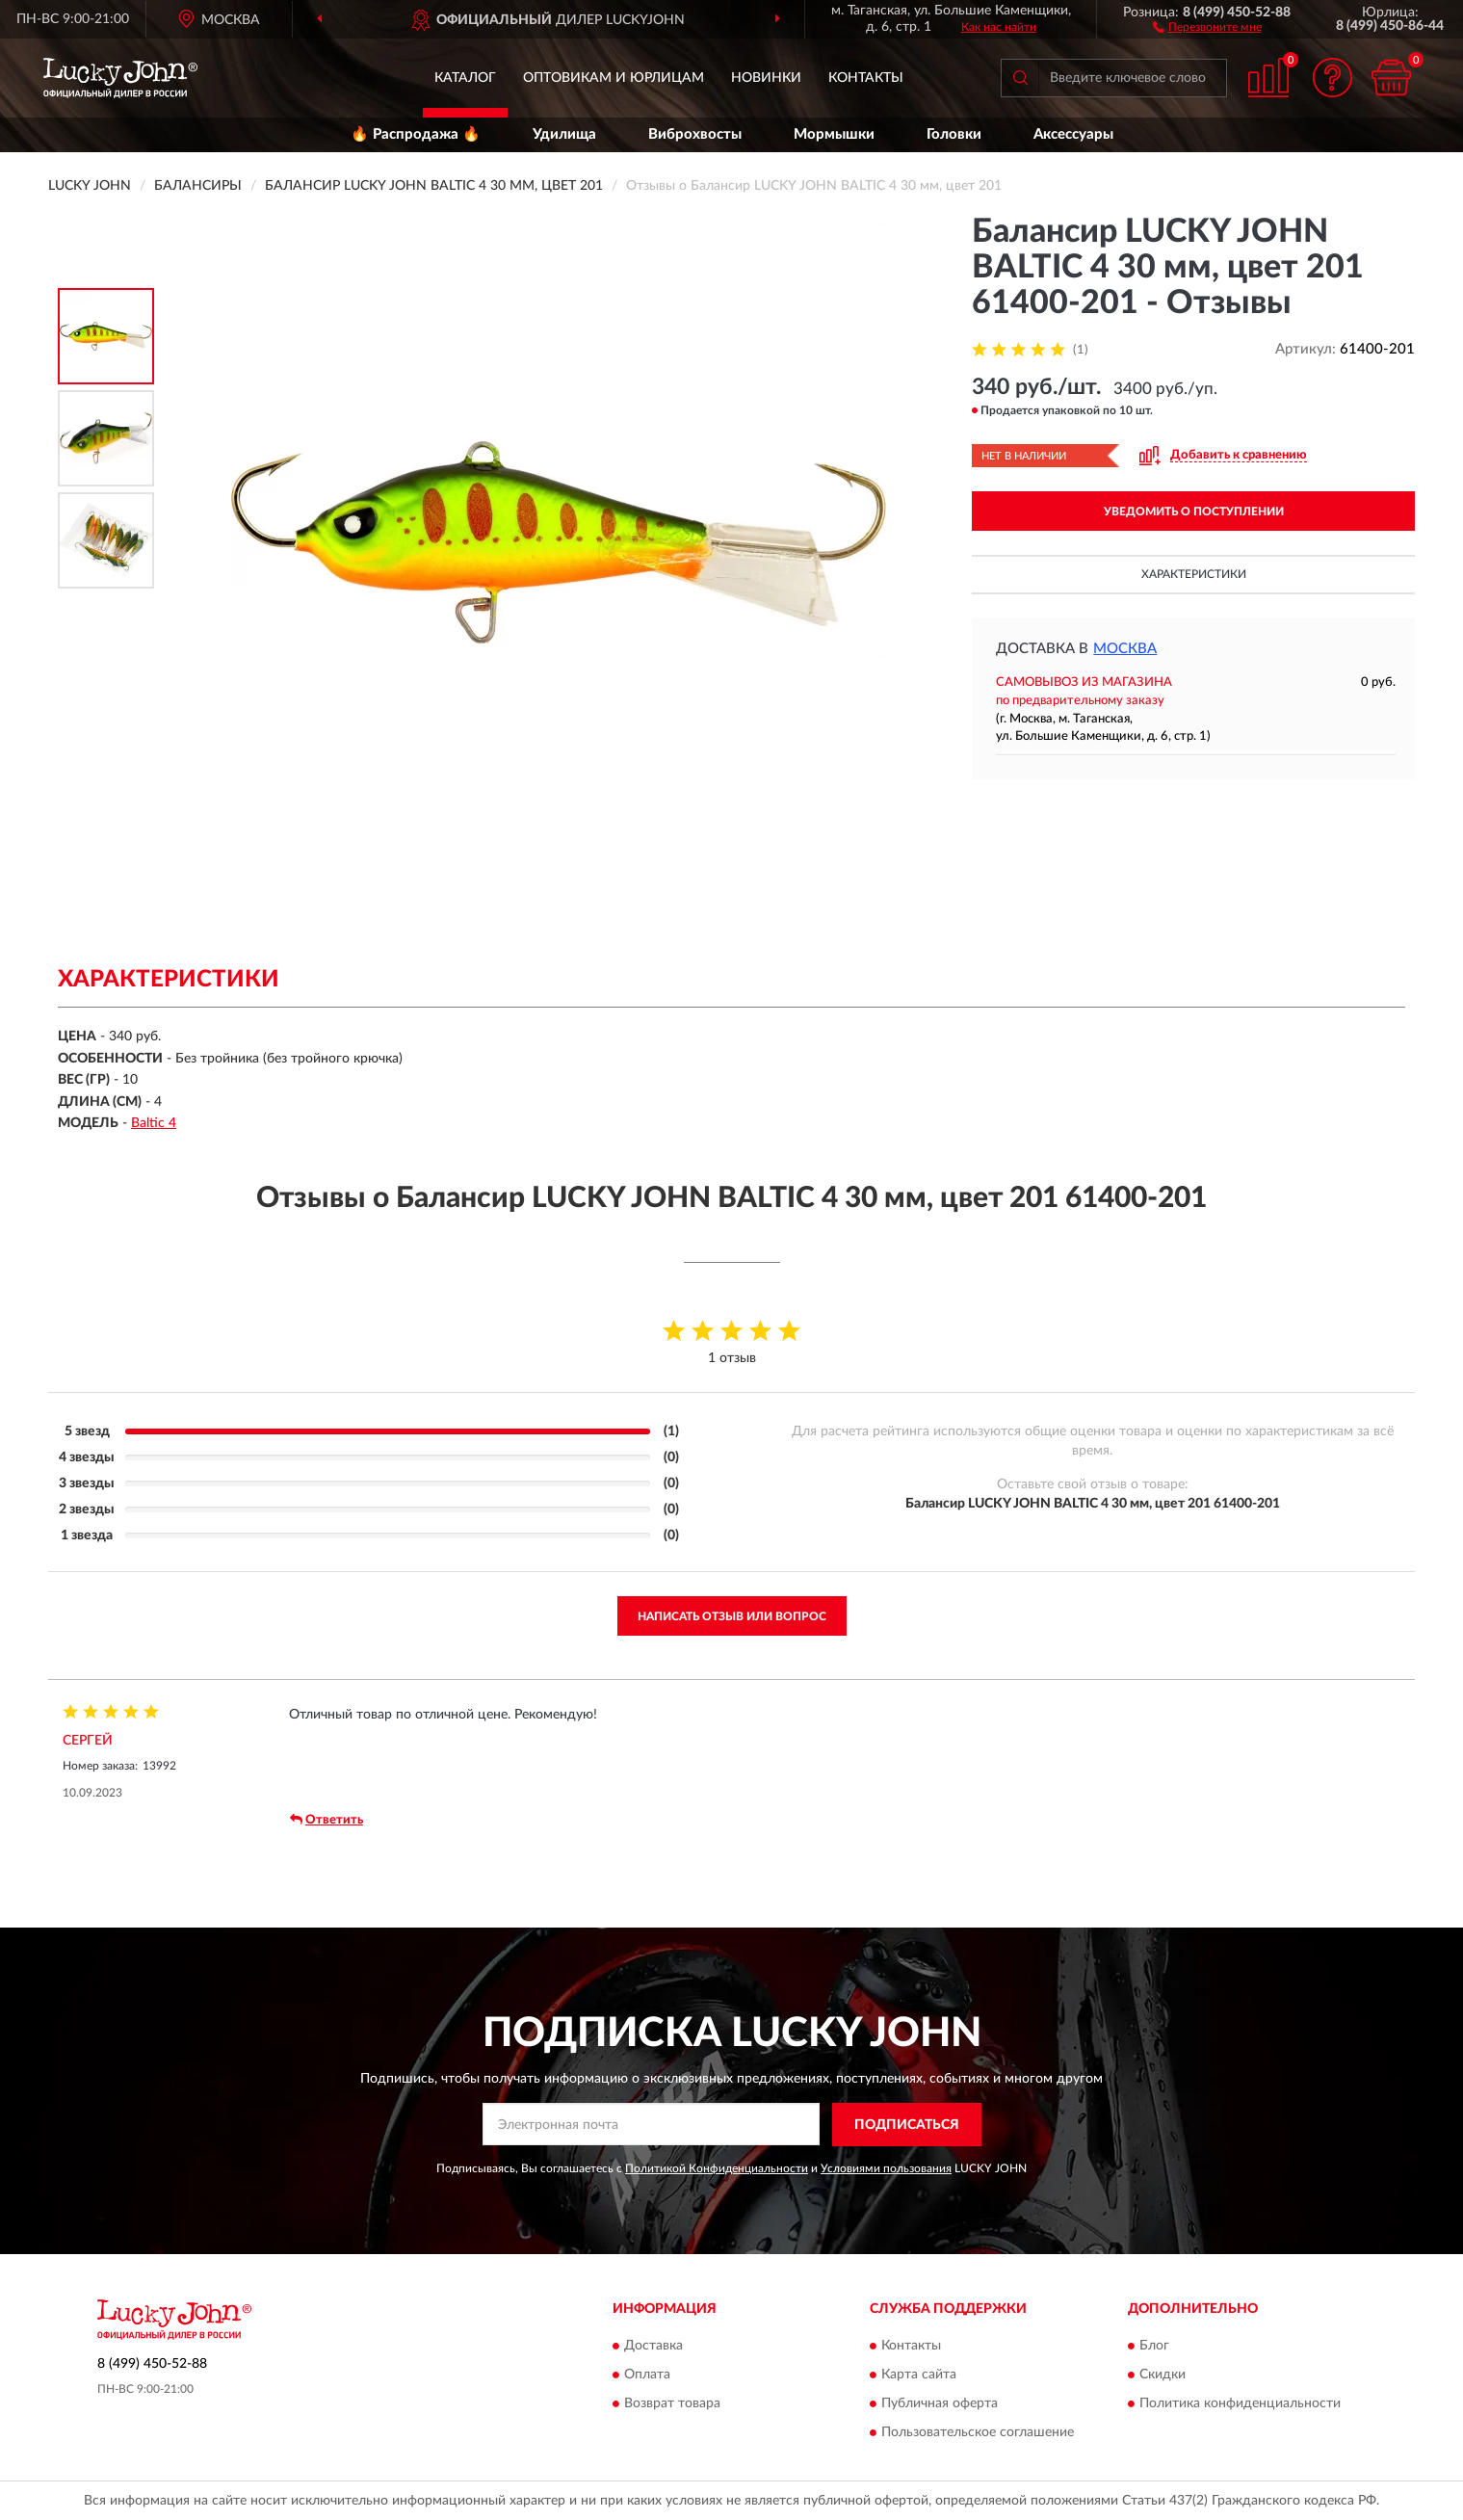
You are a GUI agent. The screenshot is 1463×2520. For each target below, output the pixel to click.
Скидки (1162, 2375)
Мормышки (834, 134)
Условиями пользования (886, 2168)
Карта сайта (918, 2375)
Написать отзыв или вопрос (732, 1616)
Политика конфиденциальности (1240, 2404)
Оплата (647, 2375)
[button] (1207, 26)
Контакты (865, 78)
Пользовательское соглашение (977, 2433)
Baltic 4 (153, 1123)
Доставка (653, 2346)
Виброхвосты (695, 134)
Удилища (564, 134)
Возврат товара (672, 2404)
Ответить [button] (326, 1819)
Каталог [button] (465, 78)
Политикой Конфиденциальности (716, 2168)
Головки (954, 134)
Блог (1154, 2346)
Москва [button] (1125, 649)
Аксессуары (1073, 134)
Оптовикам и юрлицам (613, 78)
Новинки (766, 78)
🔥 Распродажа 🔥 (416, 134)
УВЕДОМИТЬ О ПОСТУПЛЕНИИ (1194, 511)
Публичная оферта (939, 2404)
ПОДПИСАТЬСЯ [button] (906, 2125)
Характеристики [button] (1193, 574)
